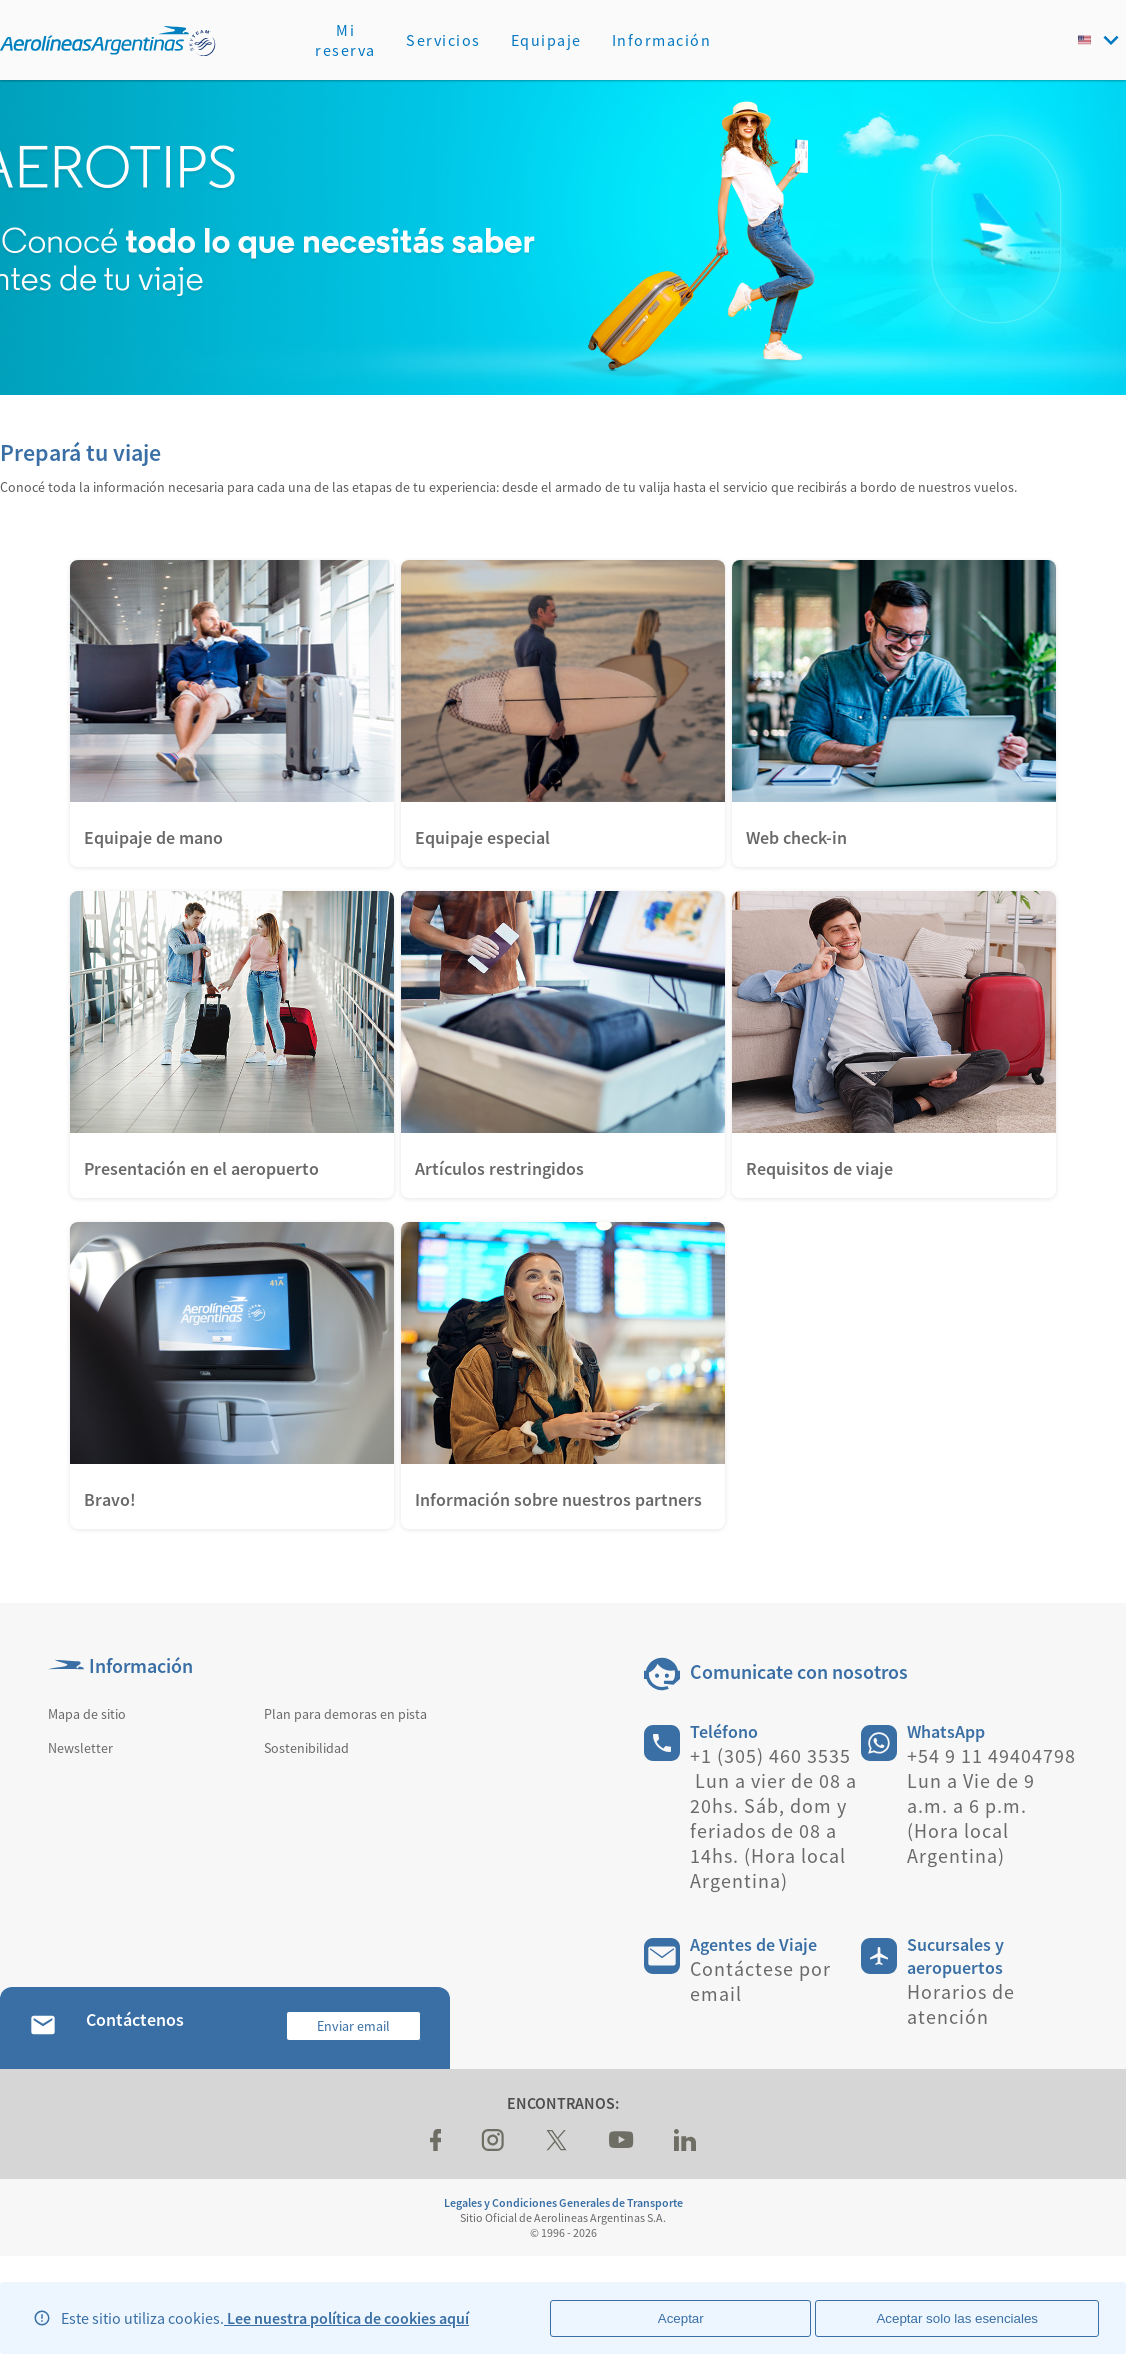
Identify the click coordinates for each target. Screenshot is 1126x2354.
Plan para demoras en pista (345, 1714)
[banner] (563, 237)
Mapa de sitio (87, 1714)
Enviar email (353, 2026)
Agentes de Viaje (753, 1944)
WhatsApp (946, 1731)
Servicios (443, 40)
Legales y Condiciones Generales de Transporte (563, 2202)
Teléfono (724, 1731)
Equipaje (546, 40)
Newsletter (80, 1748)
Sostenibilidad (306, 1748)
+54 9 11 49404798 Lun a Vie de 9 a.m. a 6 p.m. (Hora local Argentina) (991, 1805)
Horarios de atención (961, 2004)
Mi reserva (345, 40)
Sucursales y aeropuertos (955, 1956)
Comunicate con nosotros (799, 1671)
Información (662, 40)
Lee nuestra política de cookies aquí (346, 2318)
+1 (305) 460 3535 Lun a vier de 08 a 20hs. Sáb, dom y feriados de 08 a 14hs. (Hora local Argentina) (773, 1818)
